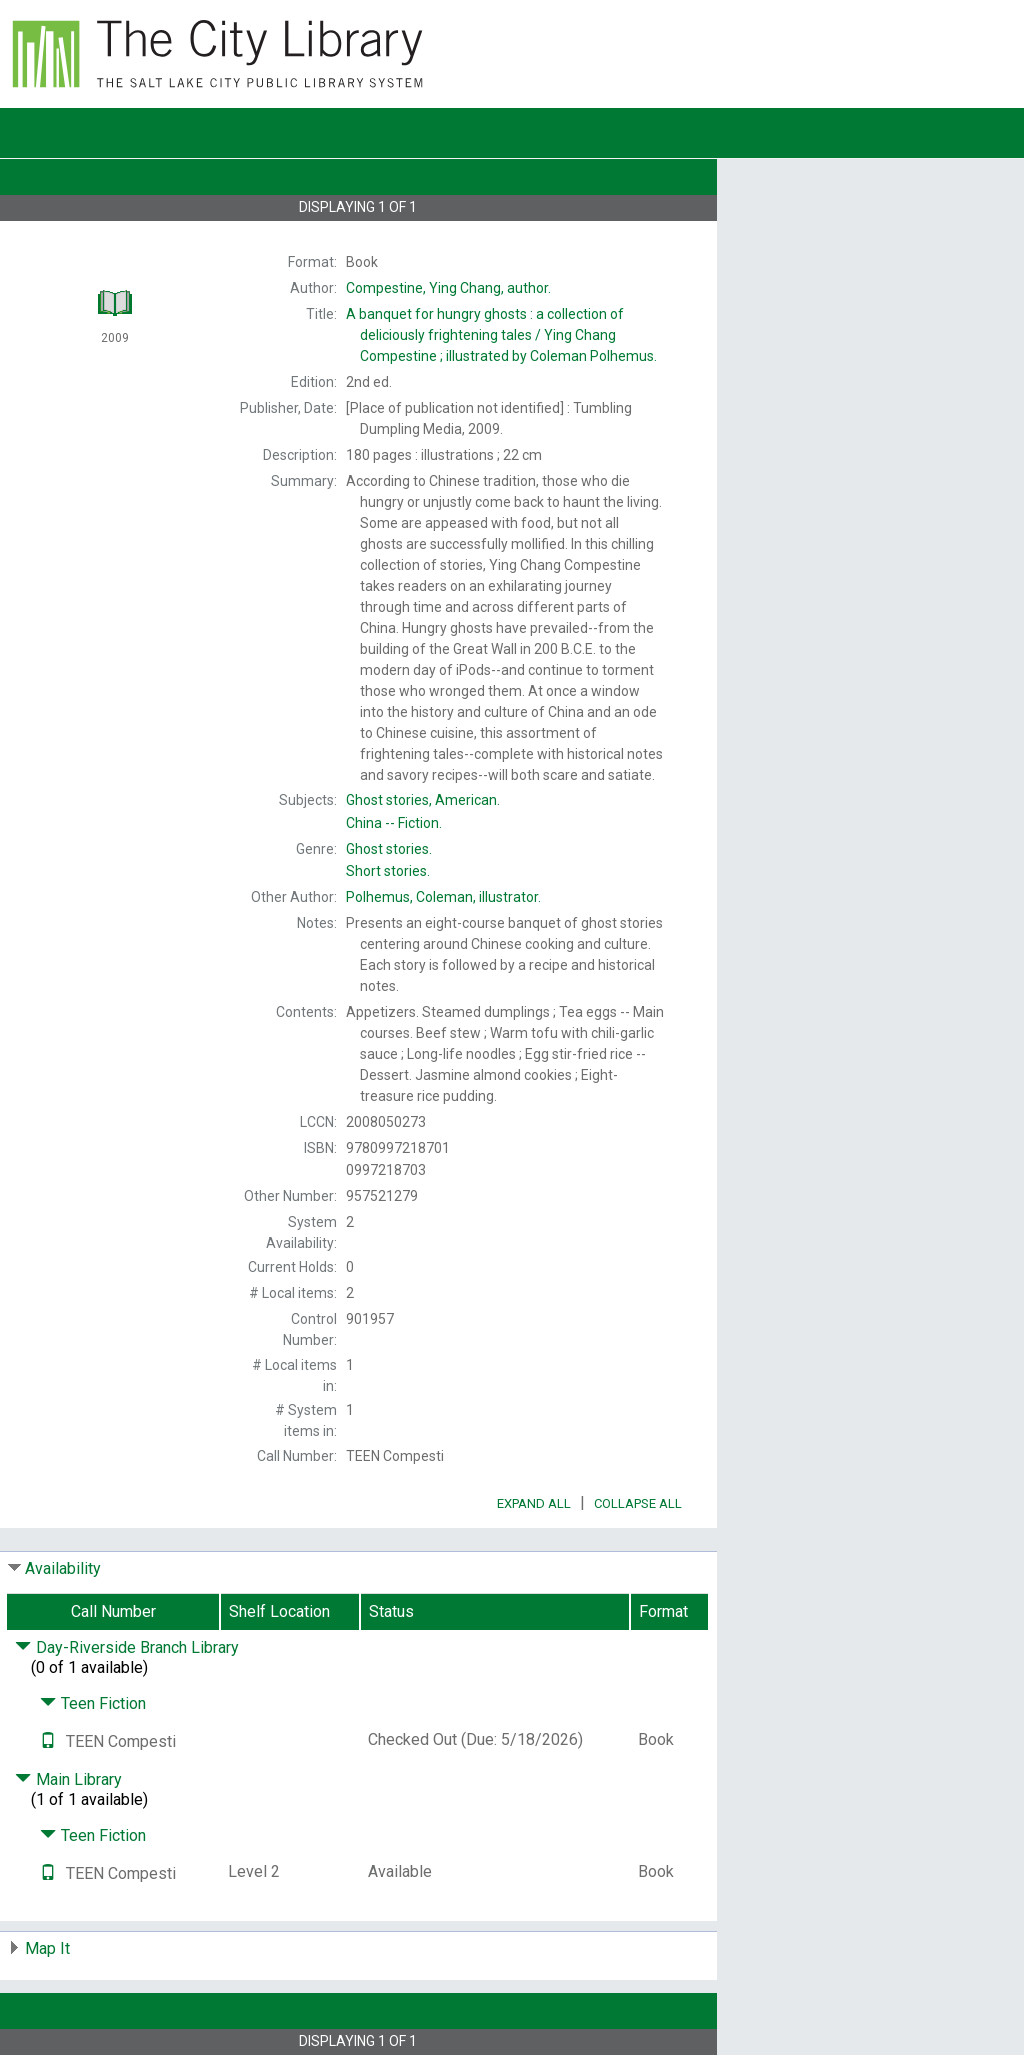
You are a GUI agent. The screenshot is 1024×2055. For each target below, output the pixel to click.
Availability (63, 1568)
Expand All (534, 1503)
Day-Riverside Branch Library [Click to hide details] (127, 1647)
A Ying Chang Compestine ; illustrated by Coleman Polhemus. (501, 335)
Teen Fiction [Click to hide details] (93, 1703)
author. (448, 288)
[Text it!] (48, 1741)
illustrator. (443, 897)
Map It (47, 1948)
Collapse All (638, 1503)
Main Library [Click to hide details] (68, 1779)
